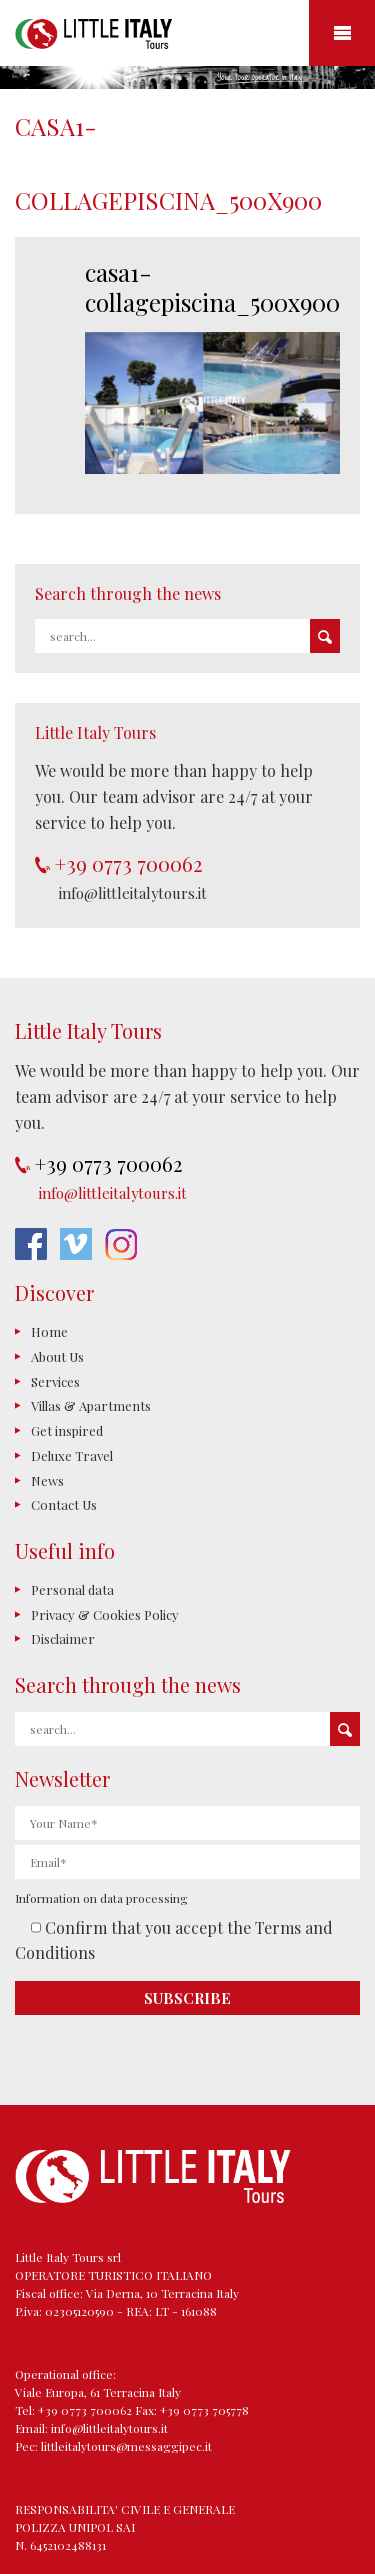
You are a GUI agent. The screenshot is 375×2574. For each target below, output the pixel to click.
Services (55, 1381)
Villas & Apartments (91, 1405)
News (47, 1480)
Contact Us (64, 1504)
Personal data (72, 1589)
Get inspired (67, 1430)
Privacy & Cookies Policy (105, 1614)
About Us (57, 1356)
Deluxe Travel (72, 1455)
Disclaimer (63, 1638)
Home (49, 1331)
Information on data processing (101, 1898)
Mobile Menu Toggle (342, 33)
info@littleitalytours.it (133, 893)
